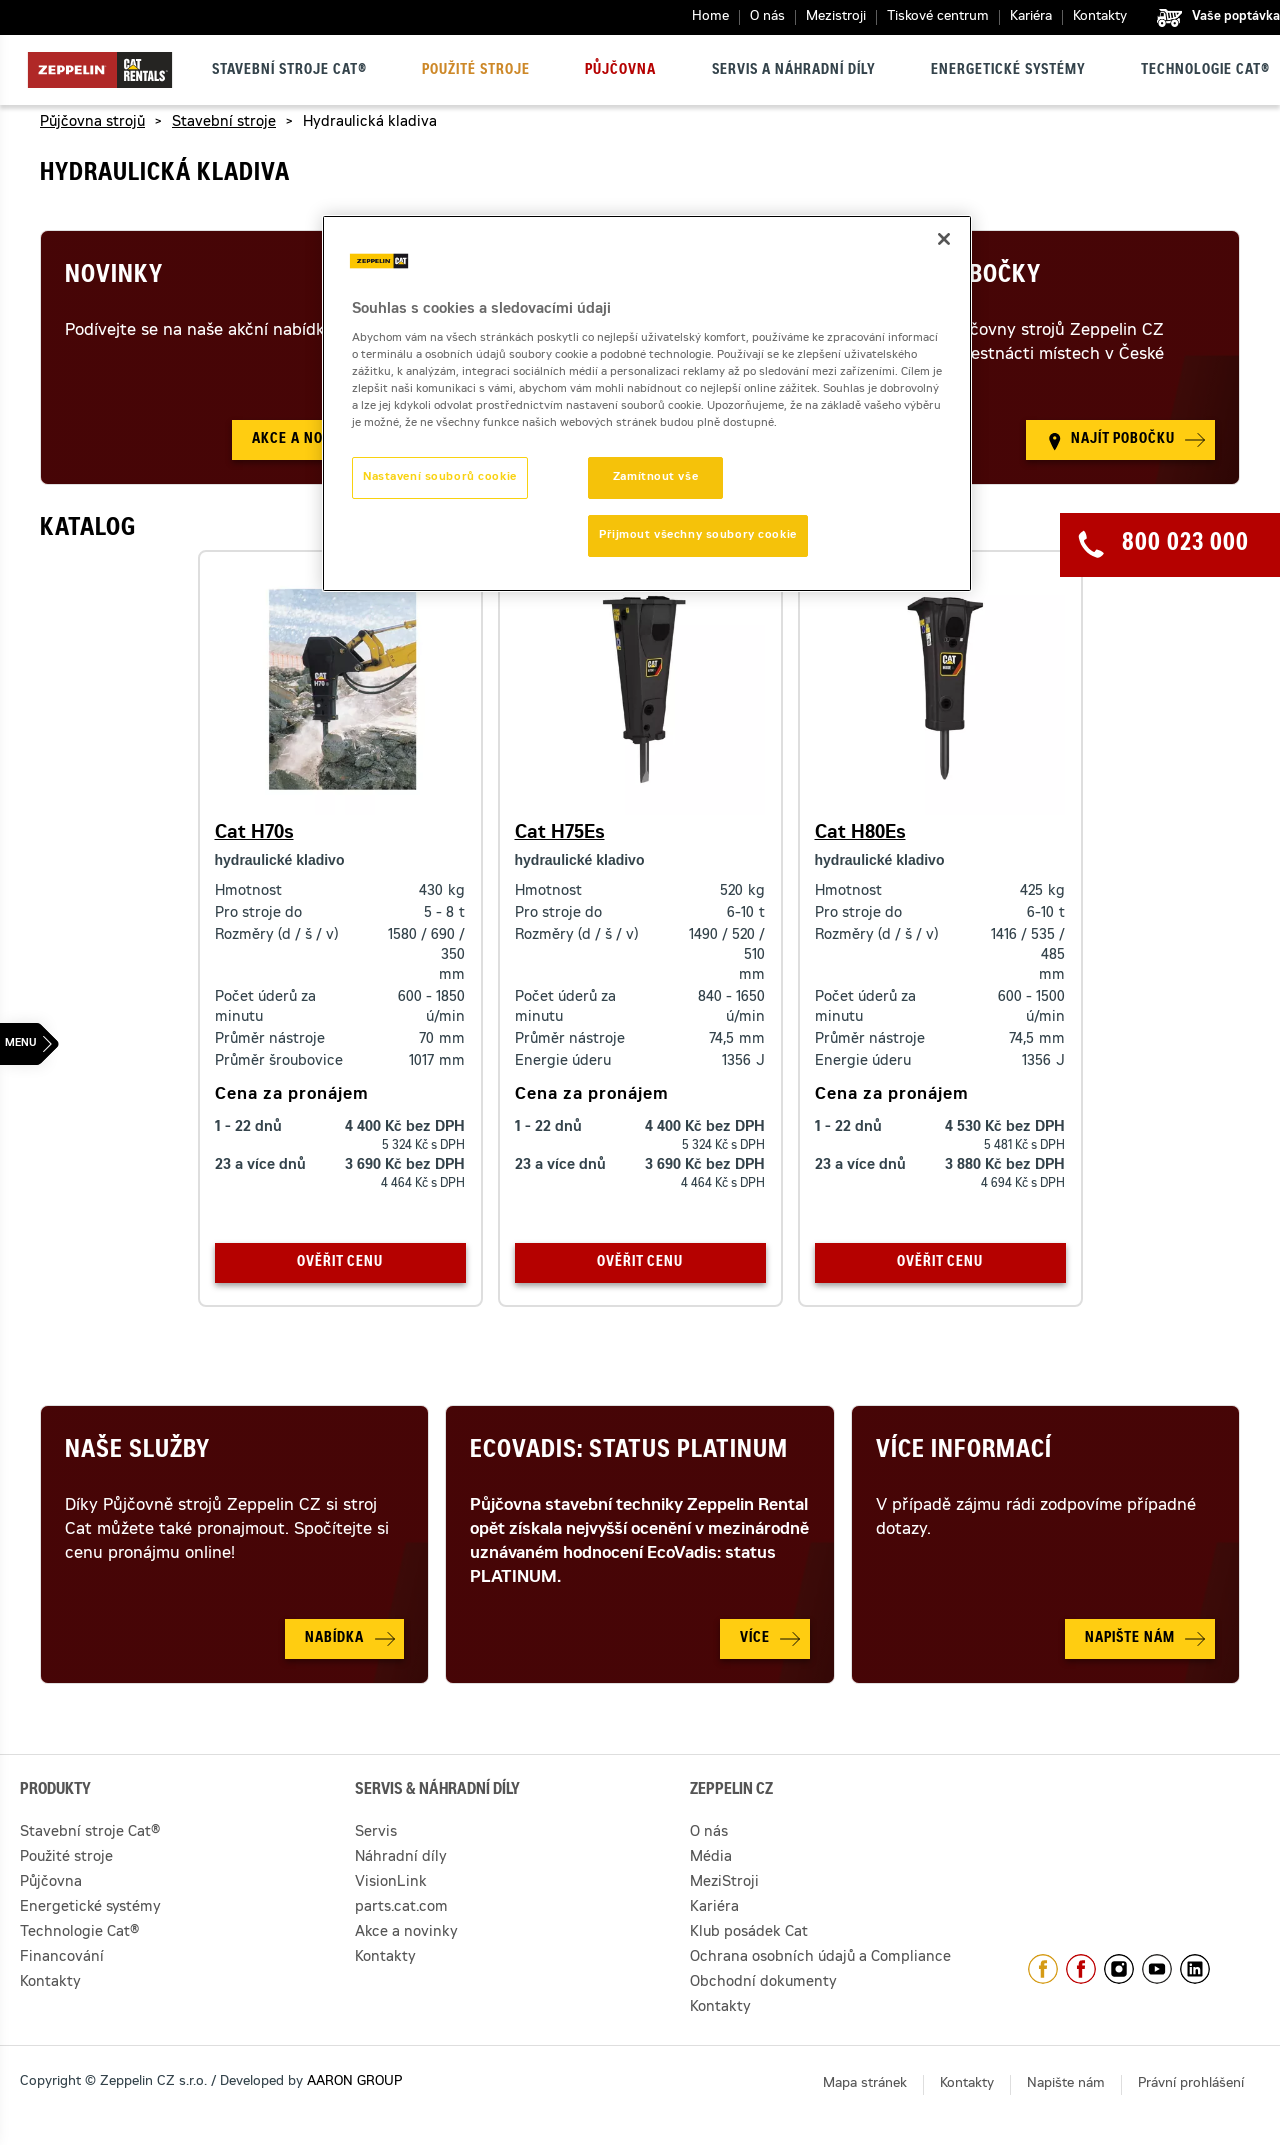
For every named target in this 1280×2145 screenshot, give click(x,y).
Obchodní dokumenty (763, 1983)
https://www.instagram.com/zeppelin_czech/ (1119, 1969)
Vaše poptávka (1236, 17)
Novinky (114, 277)
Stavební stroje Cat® (289, 71)
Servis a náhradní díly (794, 71)
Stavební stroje (224, 123)
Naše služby (137, 1452)
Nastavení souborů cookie (440, 477)
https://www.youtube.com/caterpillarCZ (1157, 1969)
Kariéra (1031, 17)
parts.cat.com (401, 1908)
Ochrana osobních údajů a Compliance (820, 1958)
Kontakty (1100, 17)
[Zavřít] (944, 239)
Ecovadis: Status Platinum (629, 1452)
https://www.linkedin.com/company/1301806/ (1195, 1969)
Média (711, 1858)
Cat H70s (254, 834)
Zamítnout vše (655, 477)
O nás (767, 17)
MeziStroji (724, 1883)
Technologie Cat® (1205, 71)
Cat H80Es (860, 834)
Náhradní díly (401, 1858)
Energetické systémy (1008, 71)
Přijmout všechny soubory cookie (698, 535)
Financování (62, 1958)
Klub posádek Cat (749, 1933)
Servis (376, 1833)
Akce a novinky (406, 1933)
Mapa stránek (865, 2084)
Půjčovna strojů (92, 123)
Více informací (964, 1452)
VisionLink (391, 1883)
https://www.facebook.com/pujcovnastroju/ (1081, 1969)
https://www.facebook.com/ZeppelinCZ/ (1043, 1969)
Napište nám (1066, 2084)
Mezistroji (836, 17)
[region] (647, 404)
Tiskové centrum (938, 17)
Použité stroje (476, 71)
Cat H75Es (560, 834)
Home (710, 17)
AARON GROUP (354, 2082)
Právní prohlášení (1191, 2084)
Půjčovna (620, 71)
